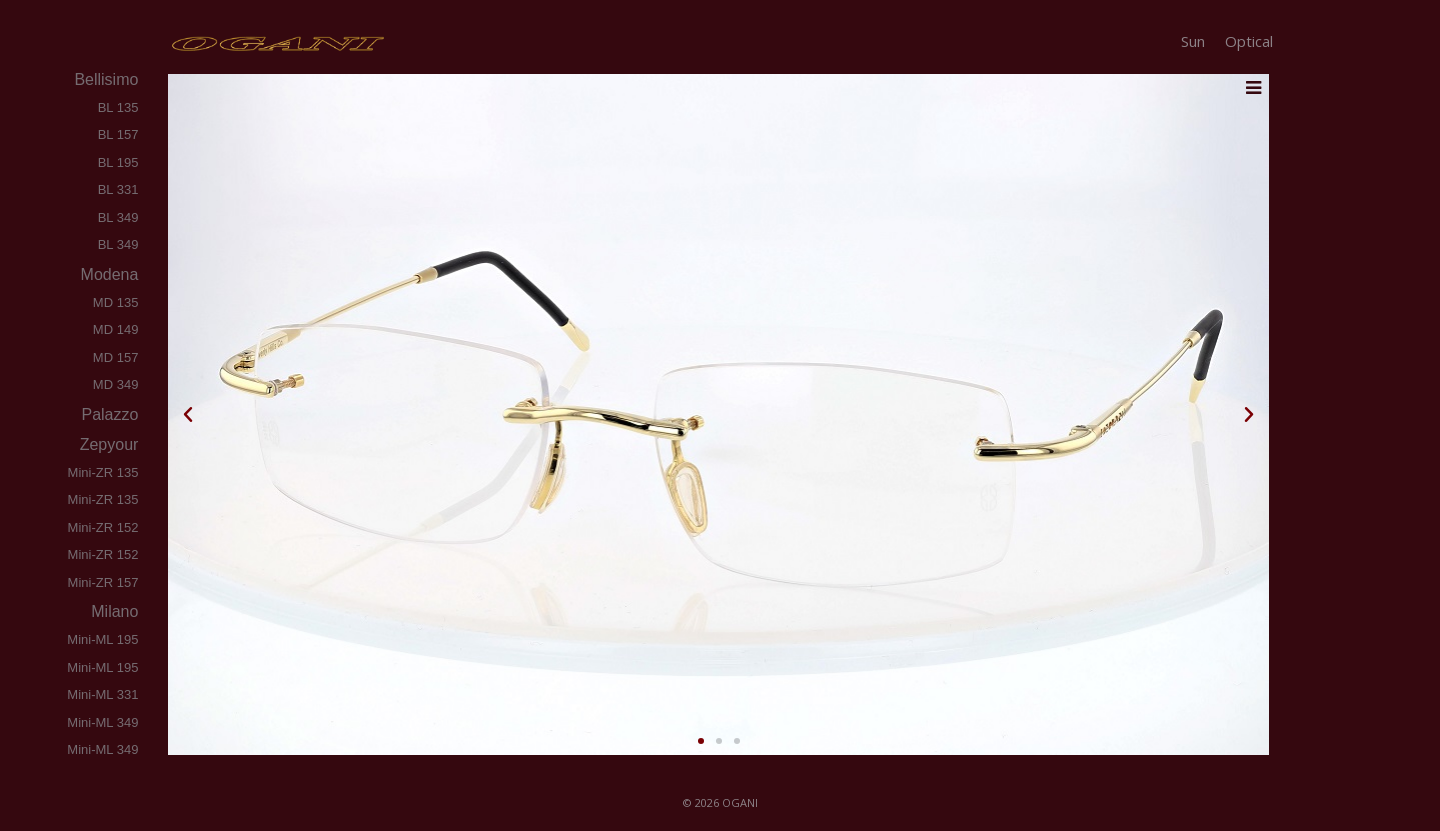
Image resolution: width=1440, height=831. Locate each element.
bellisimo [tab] (104, 79)
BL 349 (118, 217)
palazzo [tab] (108, 414)
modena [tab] (107, 274)
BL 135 (118, 107)
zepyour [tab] (107, 444)
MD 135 (116, 302)
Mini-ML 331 (102, 694)
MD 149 (116, 329)
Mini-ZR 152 (103, 527)
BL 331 (118, 189)
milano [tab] (113, 611)
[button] (188, 415)
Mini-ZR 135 (103, 472)
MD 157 (116, 357)
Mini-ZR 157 (103, 582)
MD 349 (116, 384)
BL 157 (118, 134)
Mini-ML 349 (102, 722)
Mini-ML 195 (102, 639)
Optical (1249, 41)
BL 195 (118, 162)
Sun (1193, 41)
